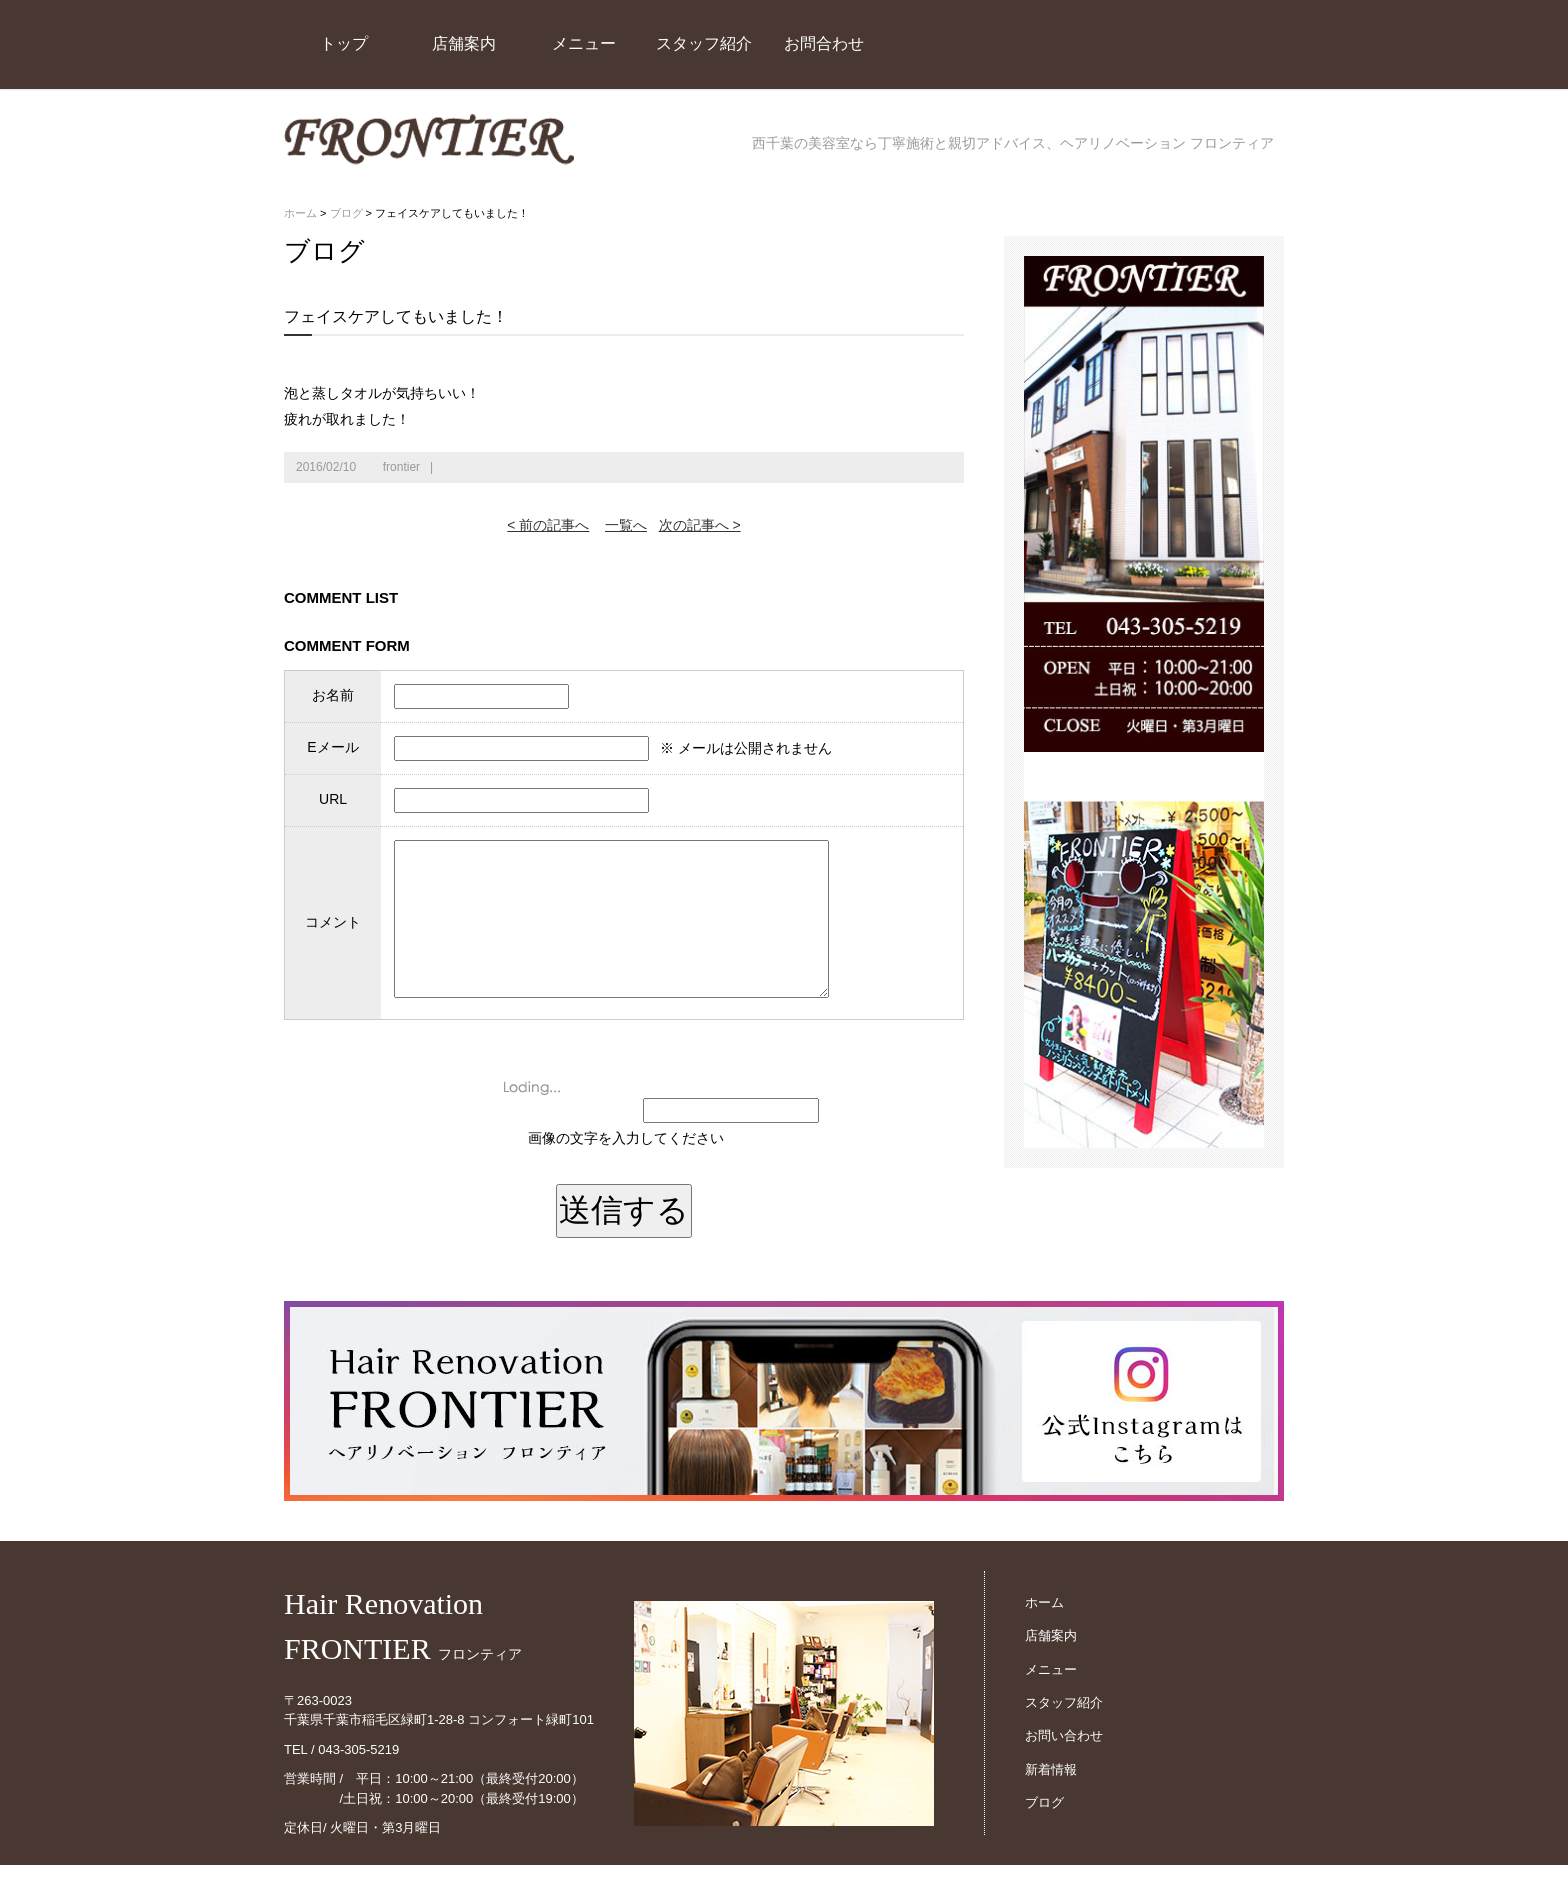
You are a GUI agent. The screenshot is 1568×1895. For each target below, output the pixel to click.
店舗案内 (464, 43)
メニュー (584, 43)
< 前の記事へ (548, 525)
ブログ (346, 213)
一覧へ (626, 525)
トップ (344, 43)
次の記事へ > (700, 525)
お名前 (329, 695)
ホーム (300, 213)
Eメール (328, 747)
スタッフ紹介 (704, 43)
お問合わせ (824, 43)
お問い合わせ (1064, 1765)
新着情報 (1051, 1799)
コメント (329, 937)
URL (329, 799)
